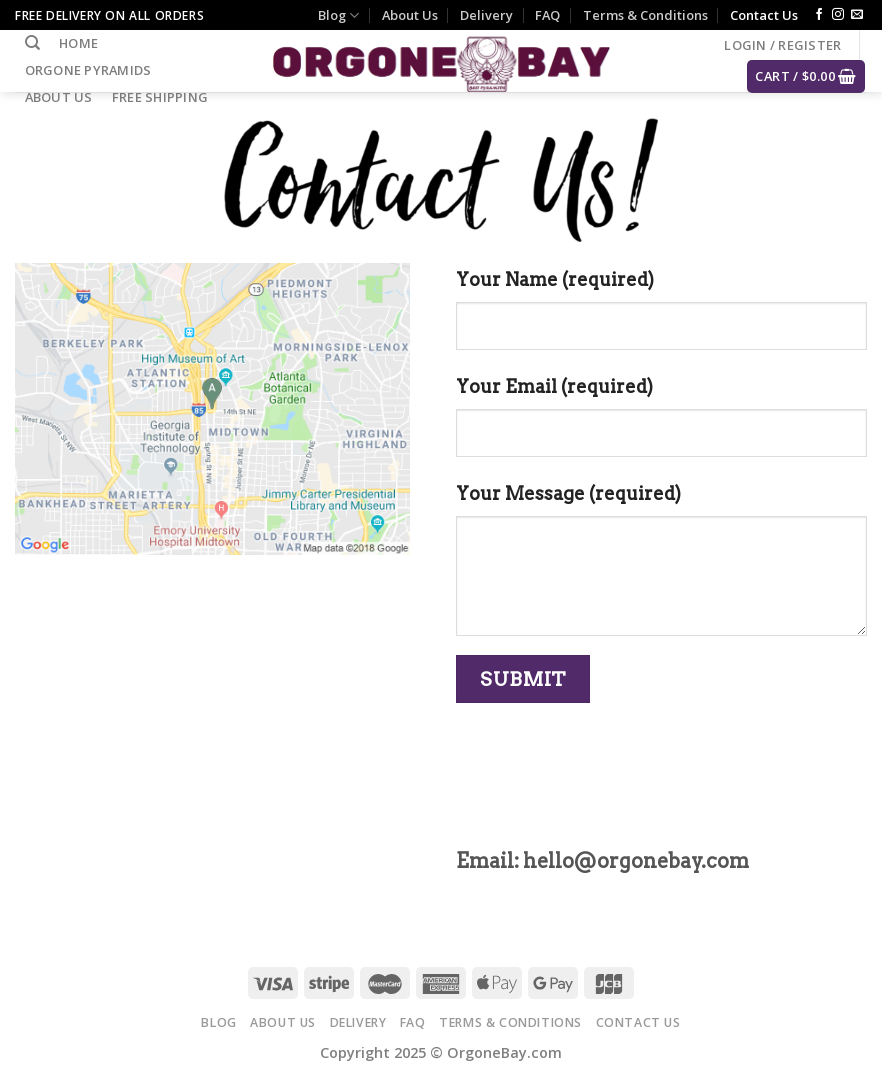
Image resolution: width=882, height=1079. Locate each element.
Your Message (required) (568, 493)
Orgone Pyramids (88, 70)
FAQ (547, 15)
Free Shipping (160, 97)
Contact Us (764, 15)
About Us (410, 15)
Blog (338, 15)
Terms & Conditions (645, 15)
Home (78, 43)
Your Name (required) (555, 279)
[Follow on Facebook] (819, 15)
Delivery (486, 15)
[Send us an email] (857, 15)
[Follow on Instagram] (838, 15)
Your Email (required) (554, 386)
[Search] (32, 43)
